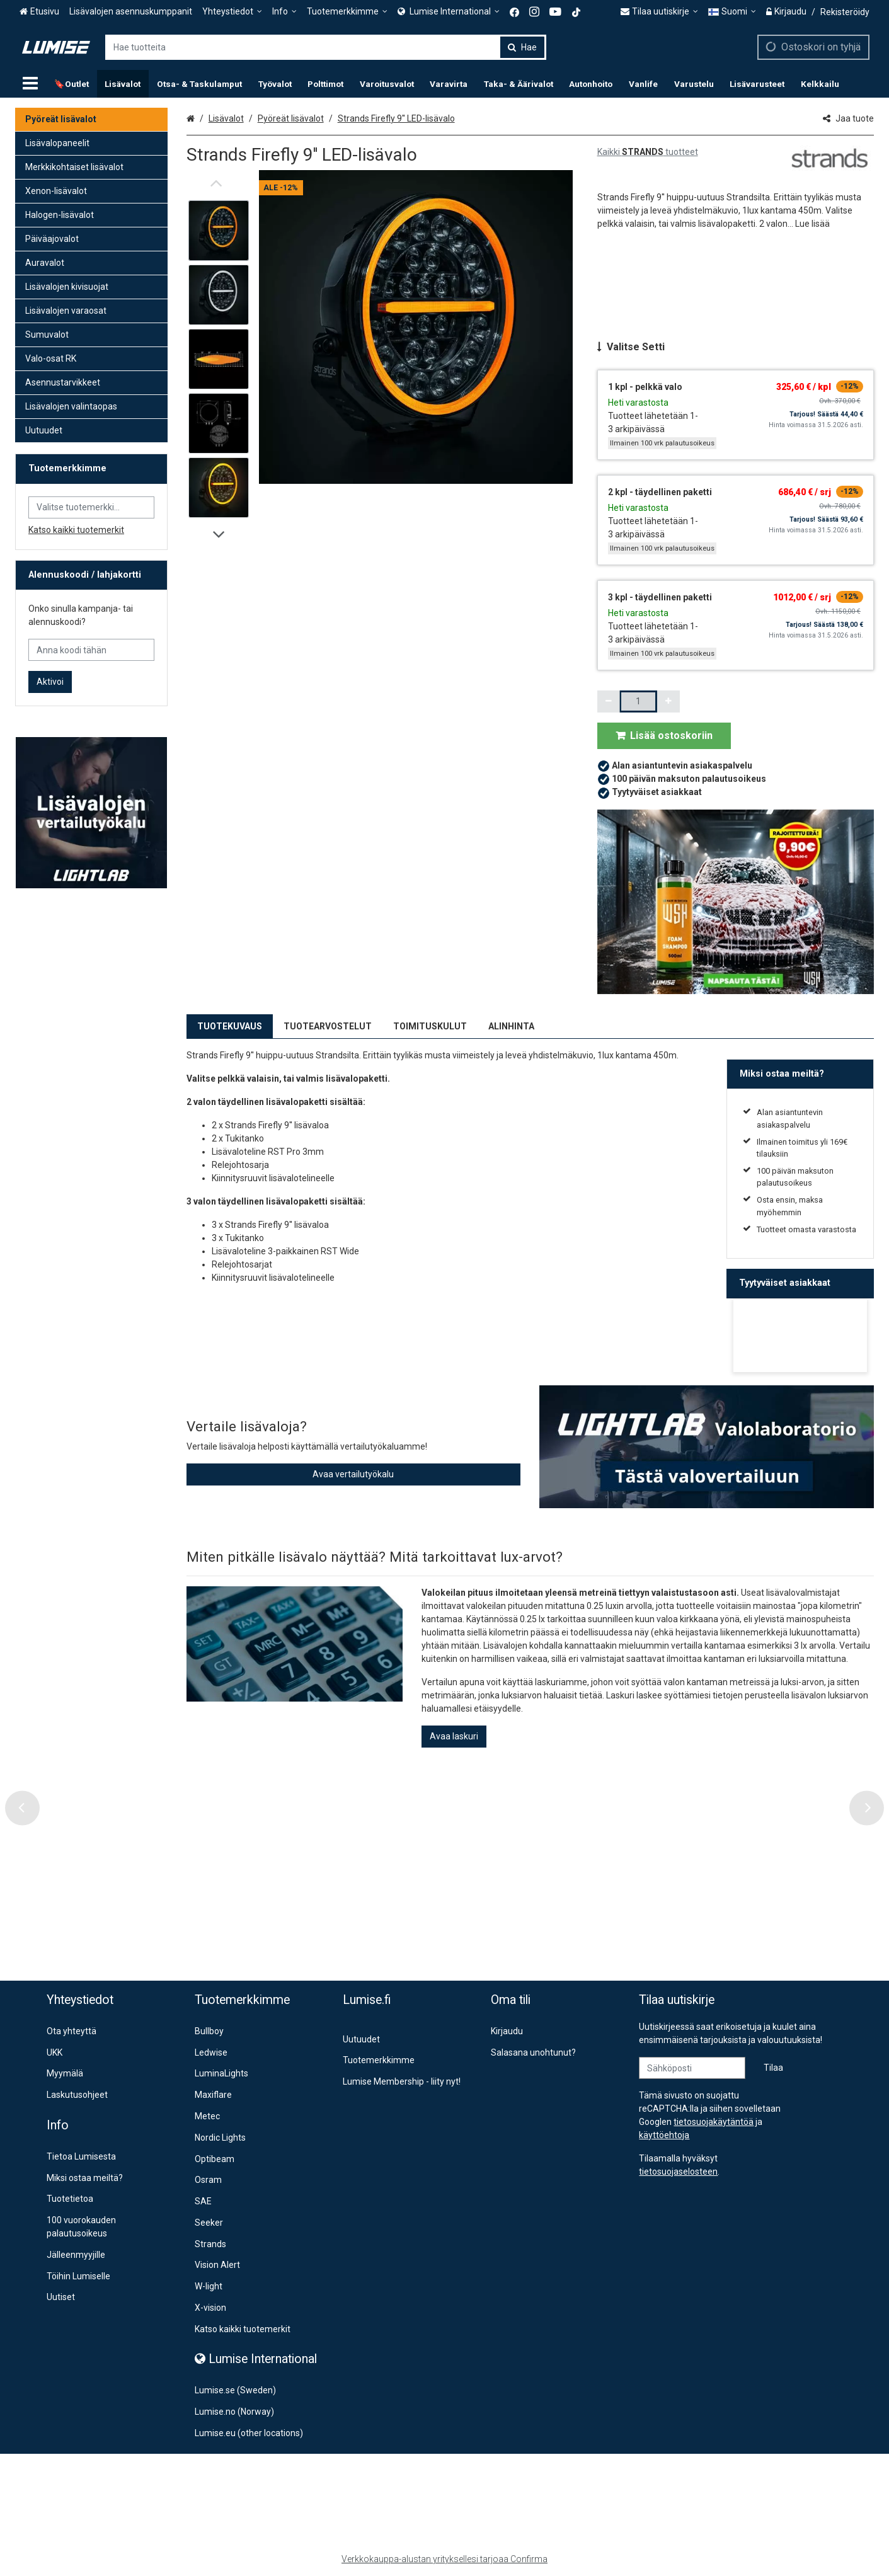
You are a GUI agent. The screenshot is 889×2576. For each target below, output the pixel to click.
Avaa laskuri (454, 1736)
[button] (812, 224)
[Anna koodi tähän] (91, 650)
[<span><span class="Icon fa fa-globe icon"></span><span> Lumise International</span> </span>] (449, 11)
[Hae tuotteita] (325, 47)
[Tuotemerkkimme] (347, 11)
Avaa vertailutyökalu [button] (353, 1474)
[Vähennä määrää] (608, 701)
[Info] (284, 11)
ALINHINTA (511, 1026)
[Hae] (522, 47)
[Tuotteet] (30, 84)
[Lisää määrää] (668, 701)
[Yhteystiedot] (232, 11)
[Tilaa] (773, 2068)
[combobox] (325, 47)
